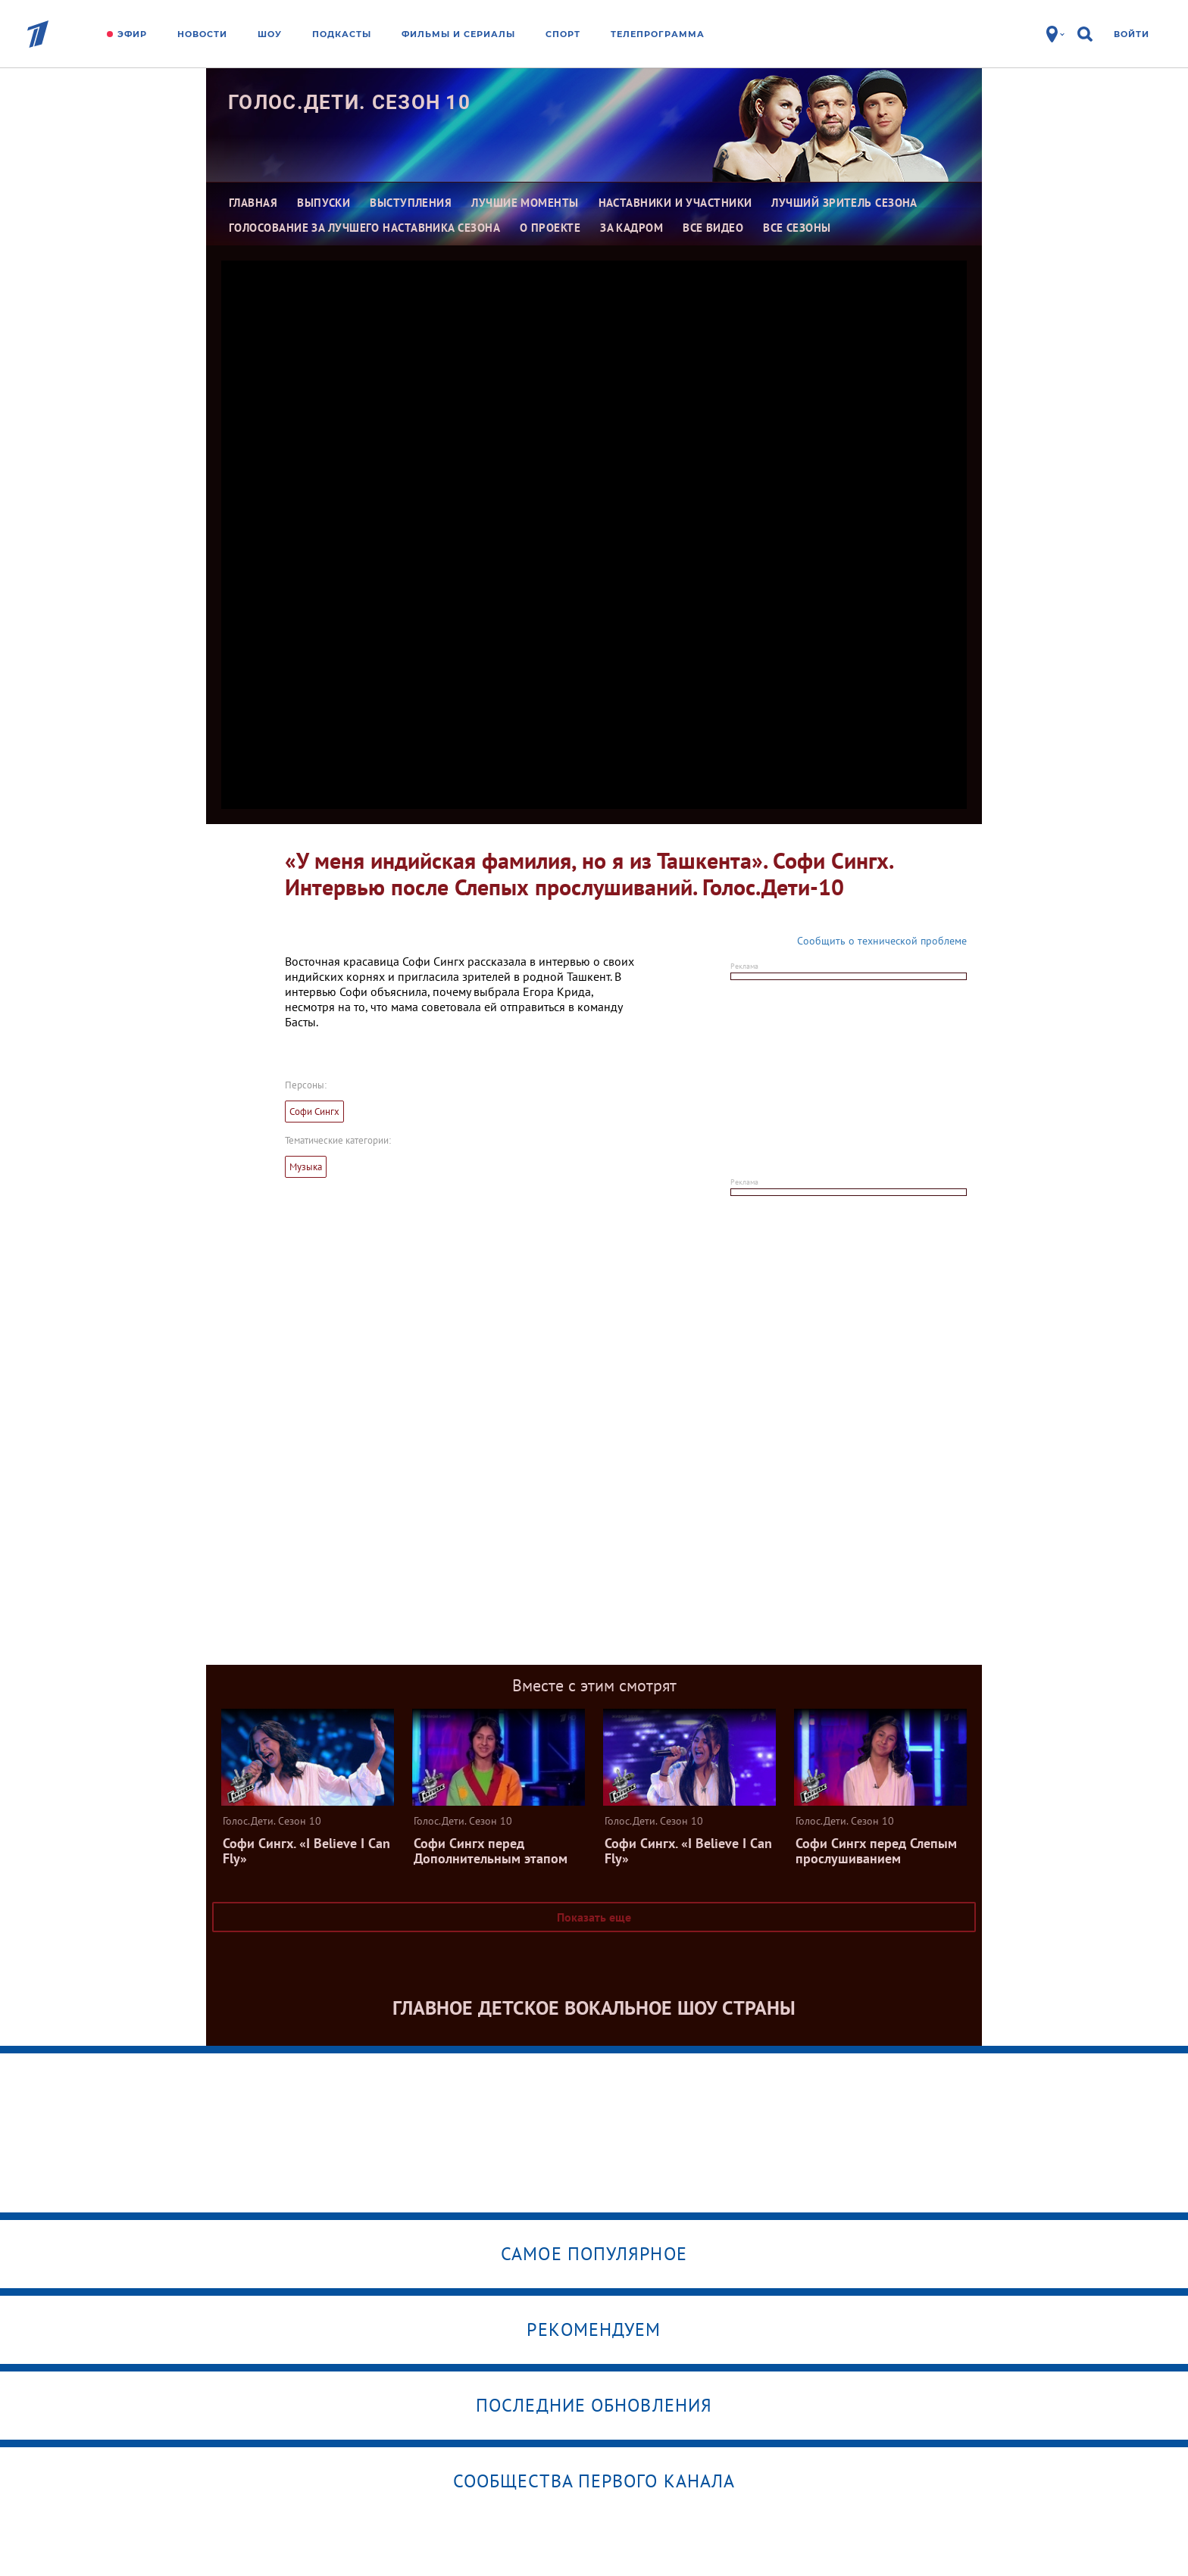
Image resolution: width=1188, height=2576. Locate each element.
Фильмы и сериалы (458, 34)
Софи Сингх (314, 1111)
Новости (202, 34)
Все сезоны (797, 227)
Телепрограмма (658, 34)
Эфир (132, 34)
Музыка (305, 1166)
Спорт (563, 34)
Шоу (270, 34)
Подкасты (341, 34)
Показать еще (594, 1917)
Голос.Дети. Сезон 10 (349, 102)
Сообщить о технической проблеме (882, 941)
